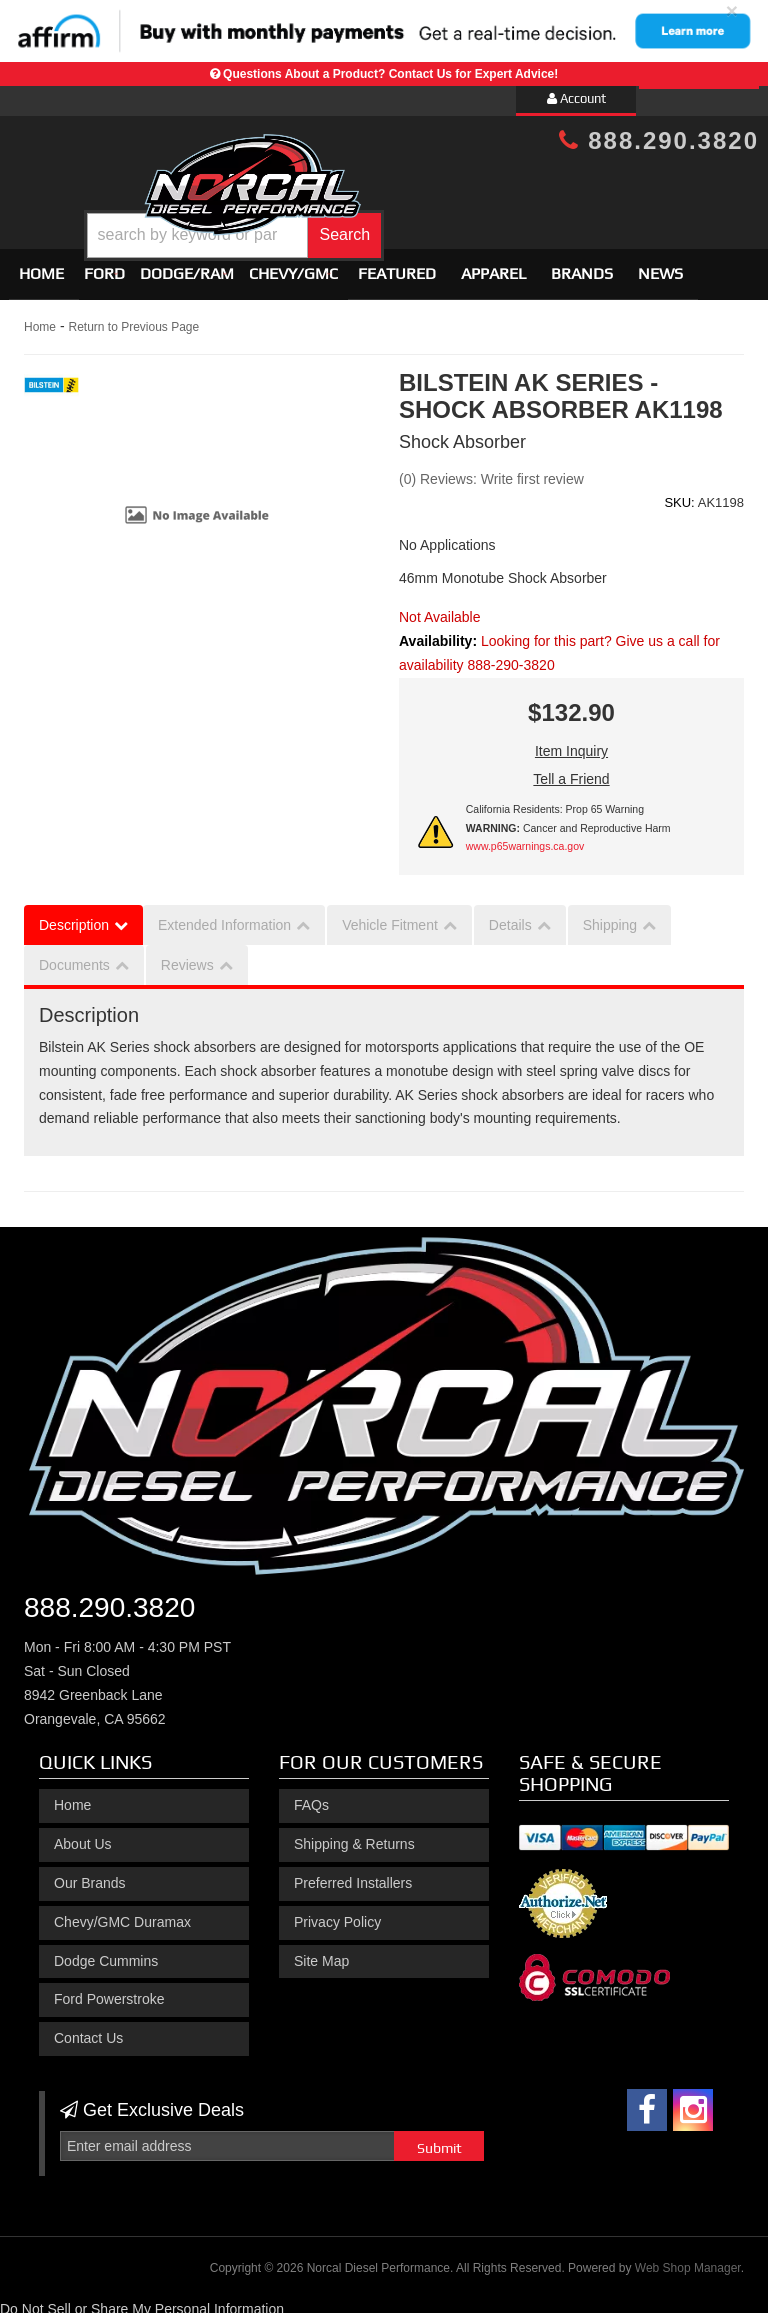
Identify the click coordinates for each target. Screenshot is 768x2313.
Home (41, 265)
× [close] (732, 10)
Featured (397, 265)
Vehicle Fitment (390, 916)
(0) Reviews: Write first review (491, 470)
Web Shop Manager (688, 2259)
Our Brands (90, 1874)
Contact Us (88, 2029)
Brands (582, 265)
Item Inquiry (571, 743)
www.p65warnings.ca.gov (525, 838)
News (660, 265)
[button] (414, 220)
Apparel (493, 265)
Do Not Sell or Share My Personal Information (142, 2300)
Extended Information (224, 916)
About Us (83, 1835)
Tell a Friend (571, 771)
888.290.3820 (659, 140)
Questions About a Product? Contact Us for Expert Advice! (390, 74)
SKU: (679, 493)
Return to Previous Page (133, 319)
